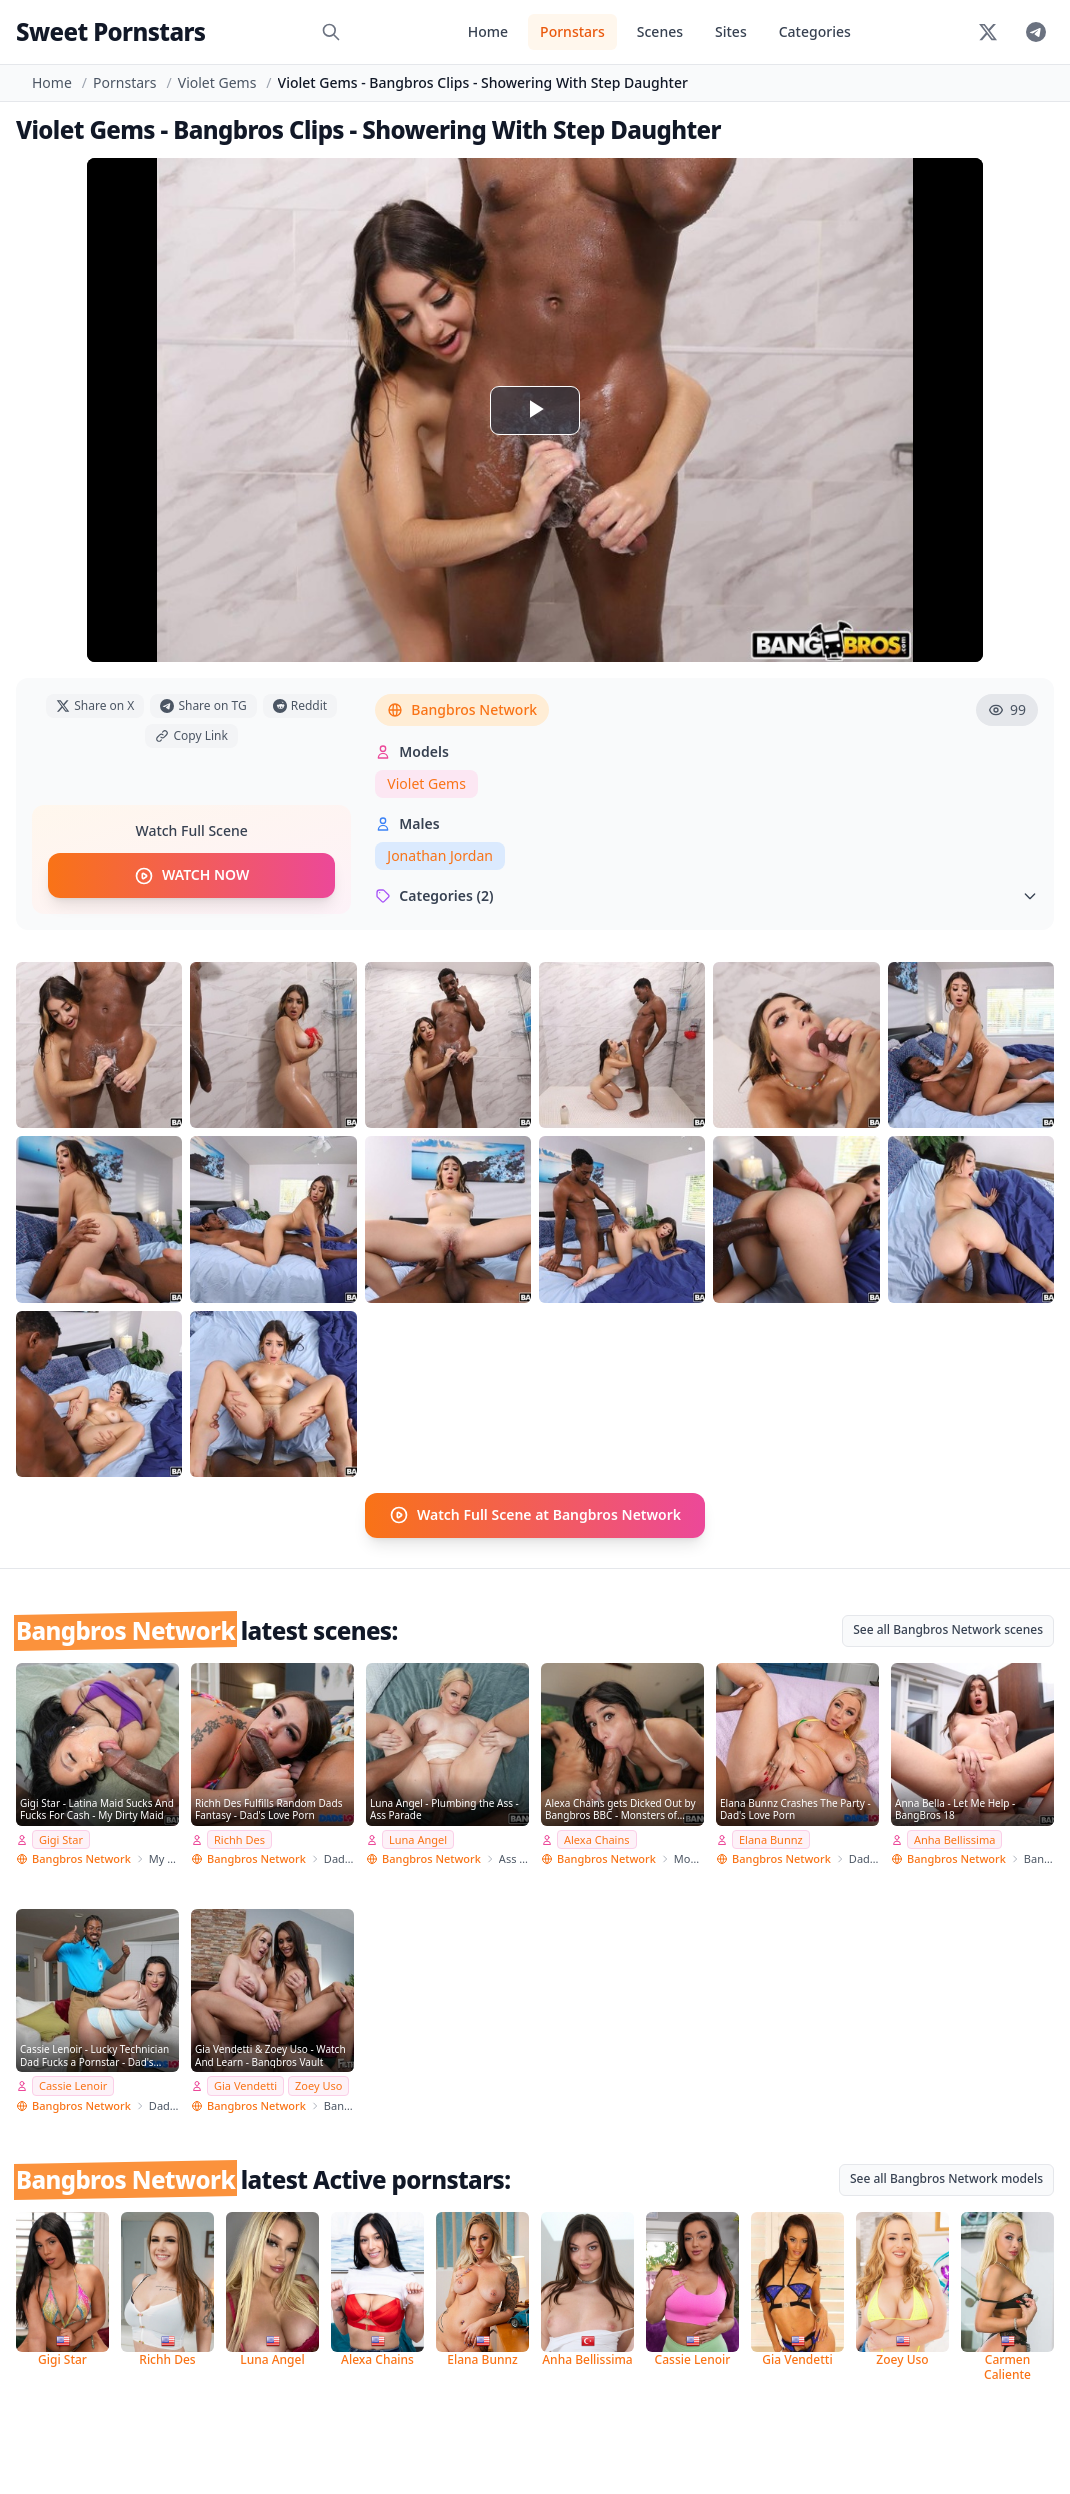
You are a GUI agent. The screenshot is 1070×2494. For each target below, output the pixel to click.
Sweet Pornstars (110, 31)
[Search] (331, 32)
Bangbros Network (462, 709)
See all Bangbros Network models (946, 2178)
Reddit (300, 705)
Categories (815, 31)
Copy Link (191, 735)
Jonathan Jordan (440, 855)
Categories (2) (706, 895)
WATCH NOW (191, 876)
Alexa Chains (597, 1838)
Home (488, 31)
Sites (731, 31)
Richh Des (239, 1838)
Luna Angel (418, 1838)
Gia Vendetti (245, 2085)
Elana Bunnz (771, 1838)
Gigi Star (61, 1838)
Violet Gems (217, 82)
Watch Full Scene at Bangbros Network (535, 1515)
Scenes (660, 31)
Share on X (95, 705)
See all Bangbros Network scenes (948, 1628)
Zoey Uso (318, 2085)
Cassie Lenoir (73, 2085)
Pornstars (572, 31)
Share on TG (203, 705)
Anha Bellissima (954, 1838)
